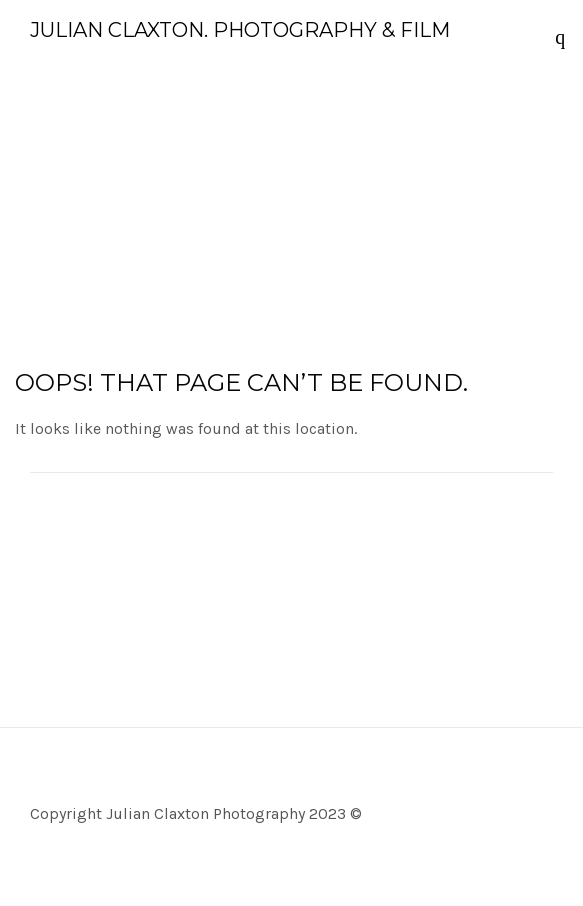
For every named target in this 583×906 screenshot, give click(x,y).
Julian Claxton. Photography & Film (240, 30)
